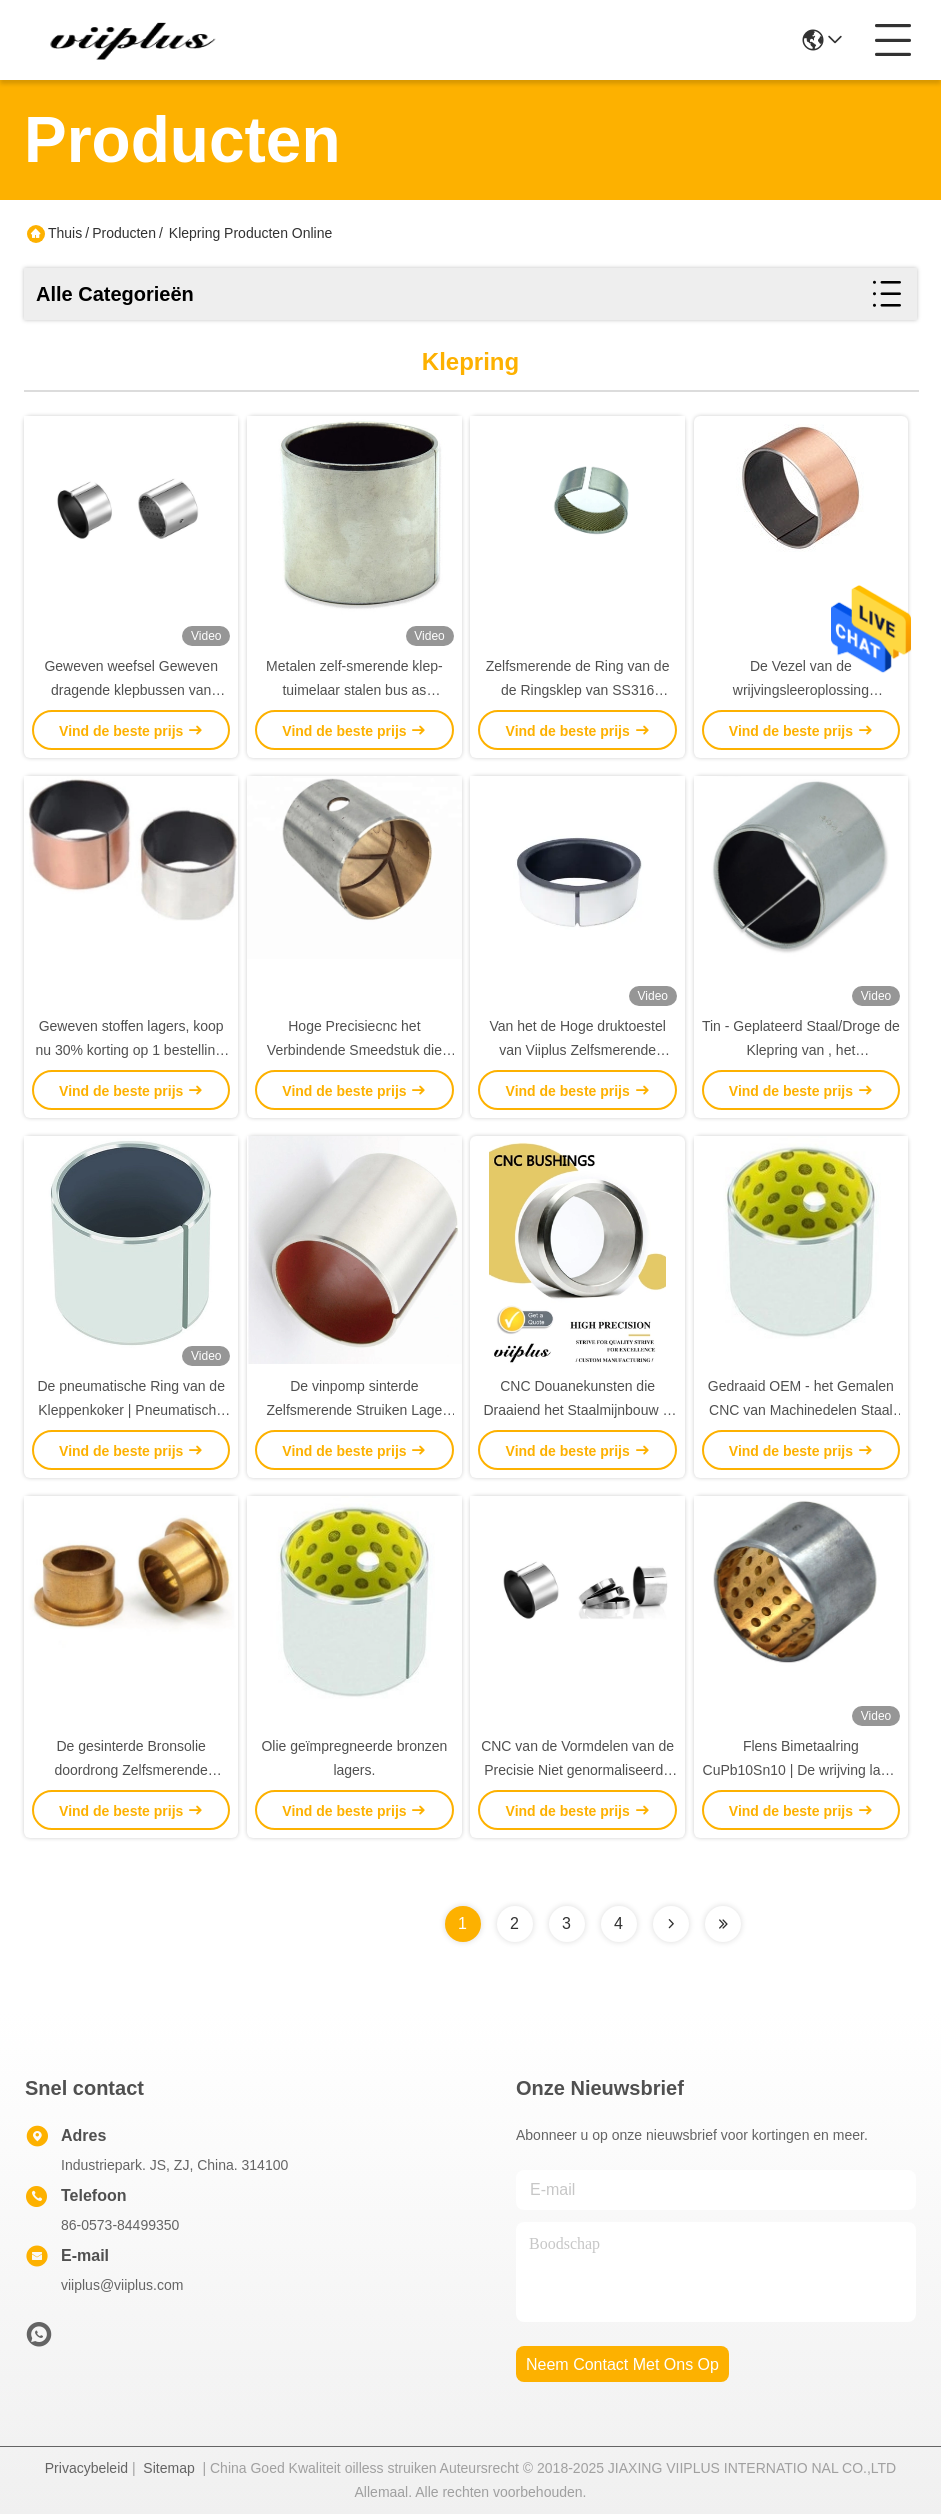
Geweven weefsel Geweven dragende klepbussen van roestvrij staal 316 (131, 690)
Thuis (65, 233)
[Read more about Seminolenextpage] (671, 1924)
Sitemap (168, 2468)
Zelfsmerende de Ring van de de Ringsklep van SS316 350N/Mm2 (578, 690)
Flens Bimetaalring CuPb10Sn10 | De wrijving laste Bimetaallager (801, 1770)
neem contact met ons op (622, 2364)
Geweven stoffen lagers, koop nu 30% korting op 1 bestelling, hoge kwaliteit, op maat (130, 1050)
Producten (124, 233)
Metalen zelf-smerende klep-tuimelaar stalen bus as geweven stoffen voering (354, 690)
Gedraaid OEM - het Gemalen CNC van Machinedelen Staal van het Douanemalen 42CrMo (801, 1410)
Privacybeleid (86, 2468)
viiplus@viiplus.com (122, 2285)
